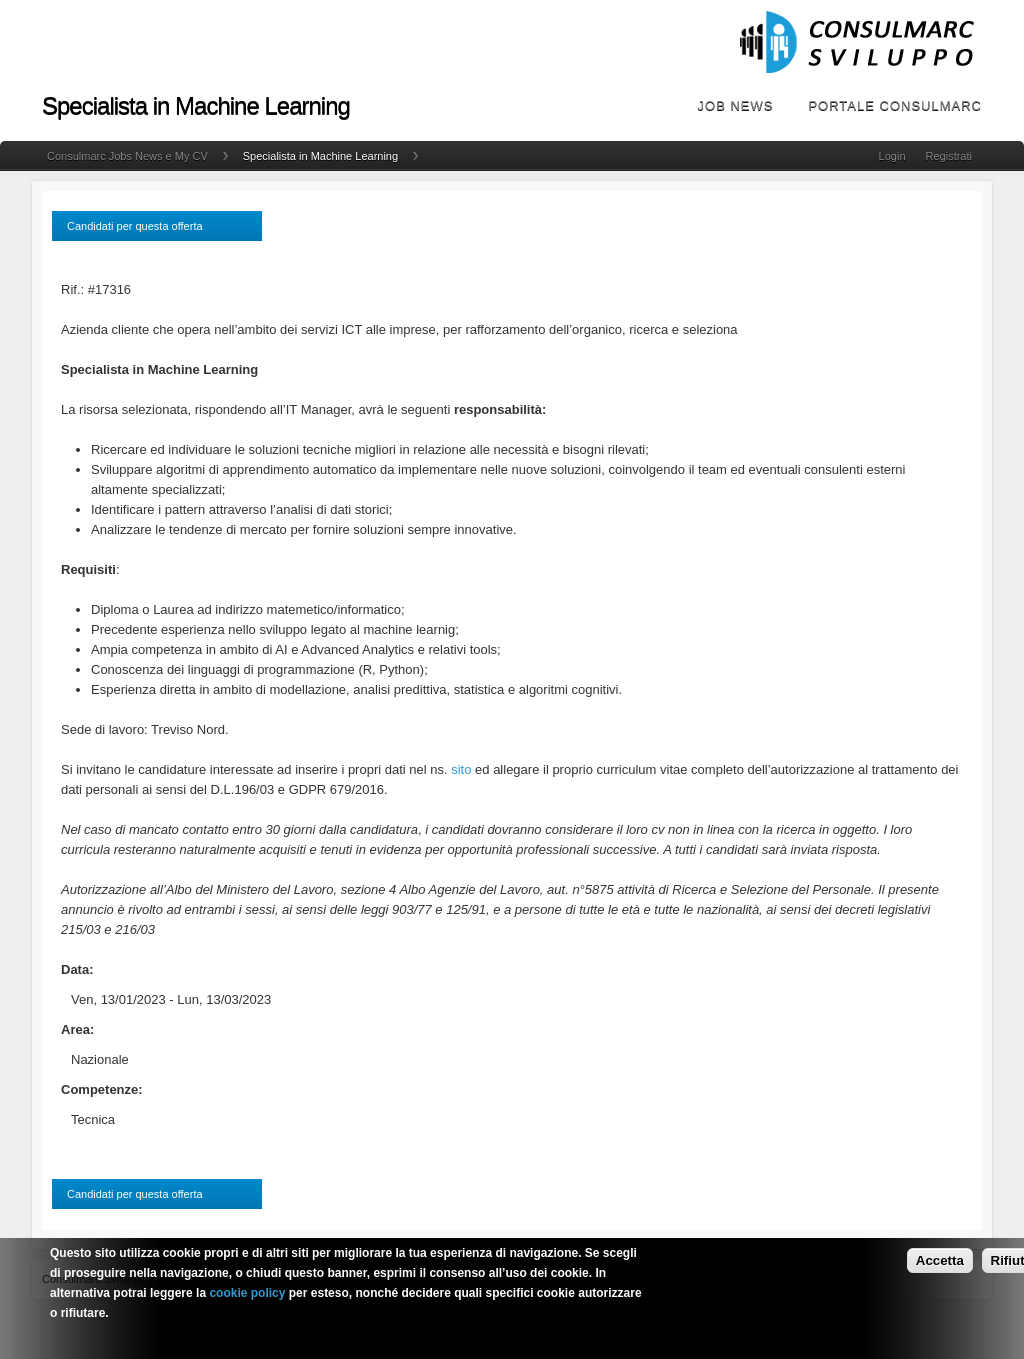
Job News (736, 105)
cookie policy (247, 1299)
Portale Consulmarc (895, 105)
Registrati (949, 156)
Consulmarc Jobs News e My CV (127, 156)
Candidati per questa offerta (135, 226)
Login (892, 156)
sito (461, 769)
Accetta (940, 1266)
